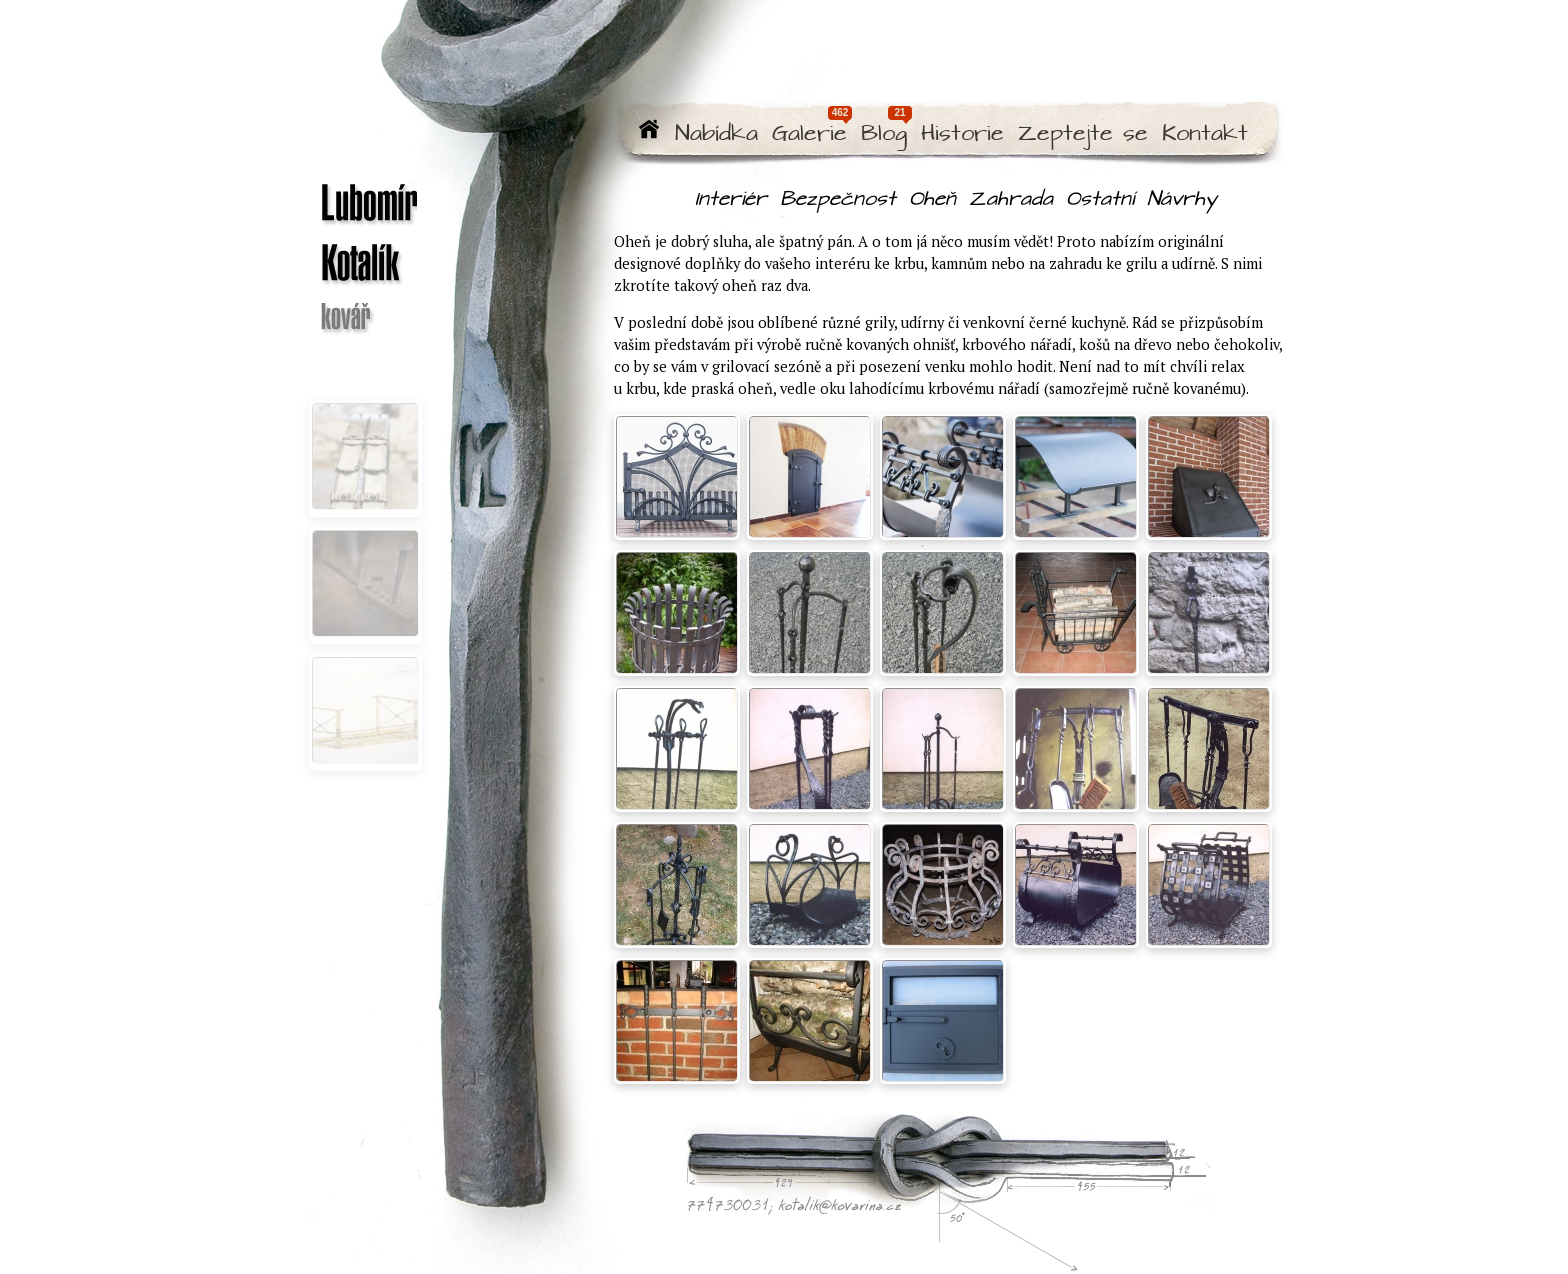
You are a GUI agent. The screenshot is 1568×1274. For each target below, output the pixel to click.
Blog (884, 134)
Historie (962, 134)
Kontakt (1205, 134)
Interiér (731, 199)
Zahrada (1011, 199)
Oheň (932, 199)
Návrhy (1182, 199)
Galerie (809, 134)
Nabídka (716, 134)
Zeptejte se (1083, 134)
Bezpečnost (838, 199)
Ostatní (1100, 199)
